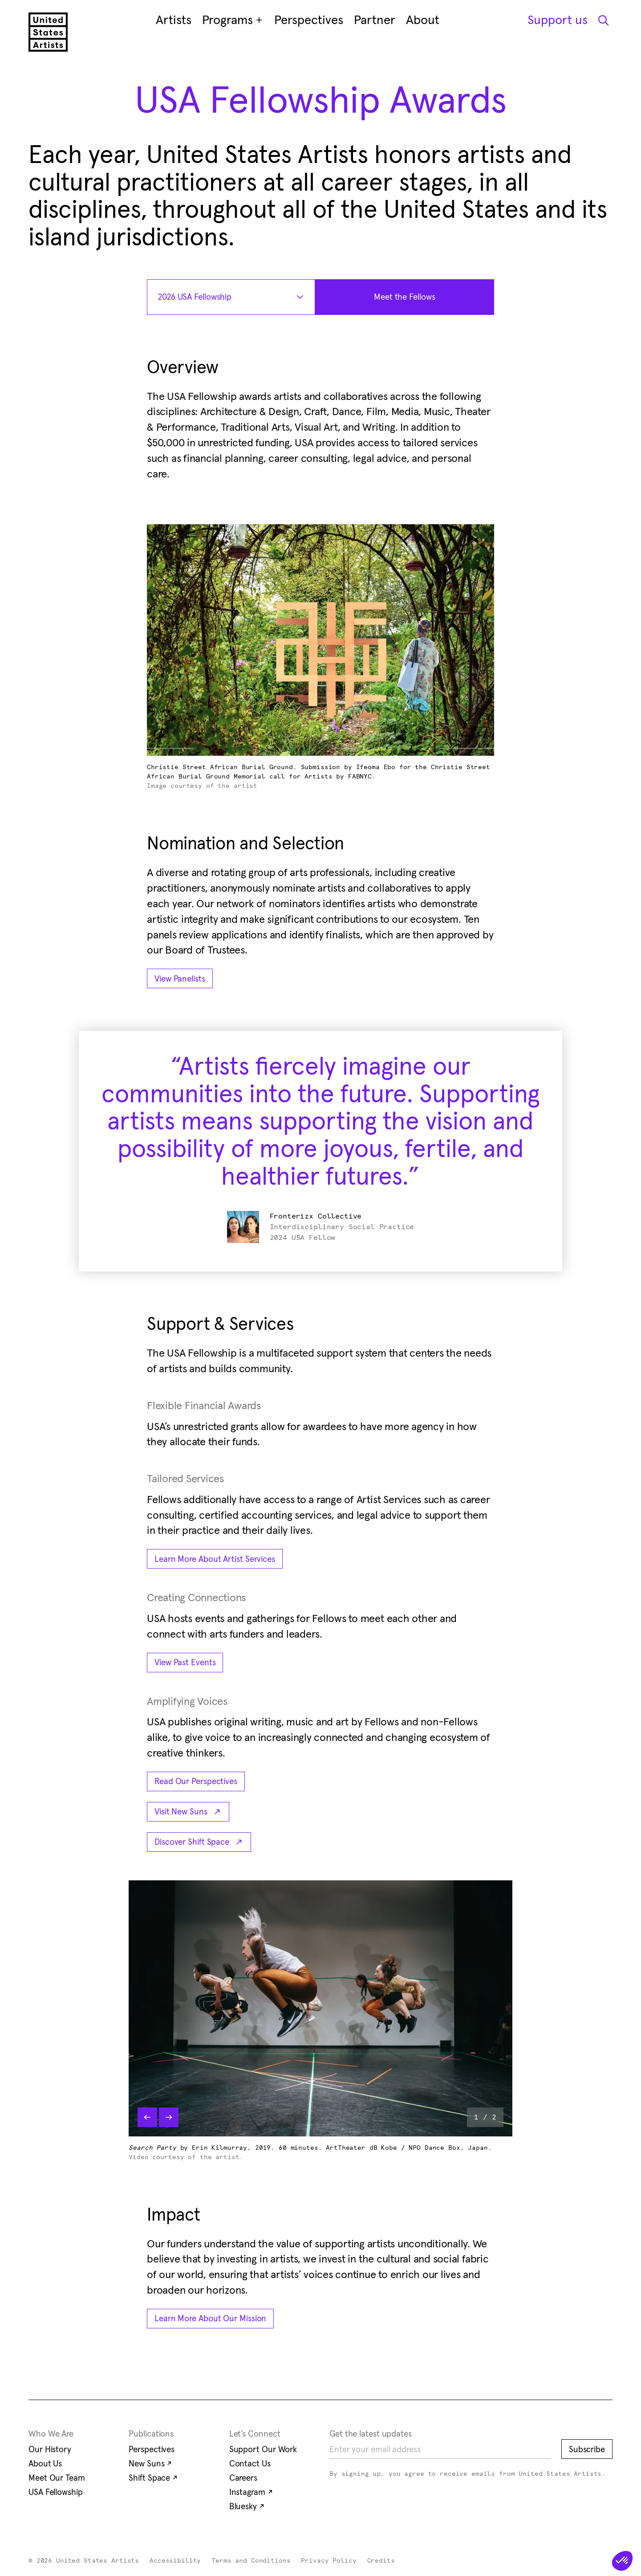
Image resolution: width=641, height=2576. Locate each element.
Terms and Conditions (250, 2561)
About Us (45, 2463)
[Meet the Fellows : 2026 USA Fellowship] (404, 297)
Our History (49, 2449)
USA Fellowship (55, 2491)
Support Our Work (263, 2449)
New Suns (150, 2463)
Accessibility (175, 2561)
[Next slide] (169, 2117)
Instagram (251, 2491)
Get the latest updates (370, 2433)
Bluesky (246, 2506)
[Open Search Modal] (603, 20)
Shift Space (153, 2477)
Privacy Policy (328, 2561)
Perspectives (151, 2449)
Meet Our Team (56, 2477)
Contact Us (250, 2463)
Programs (233, 20)
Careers (243, 2477)
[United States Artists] (48, 32)
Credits (381, 2561)
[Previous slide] (147, 2117)
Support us (557, 20)
